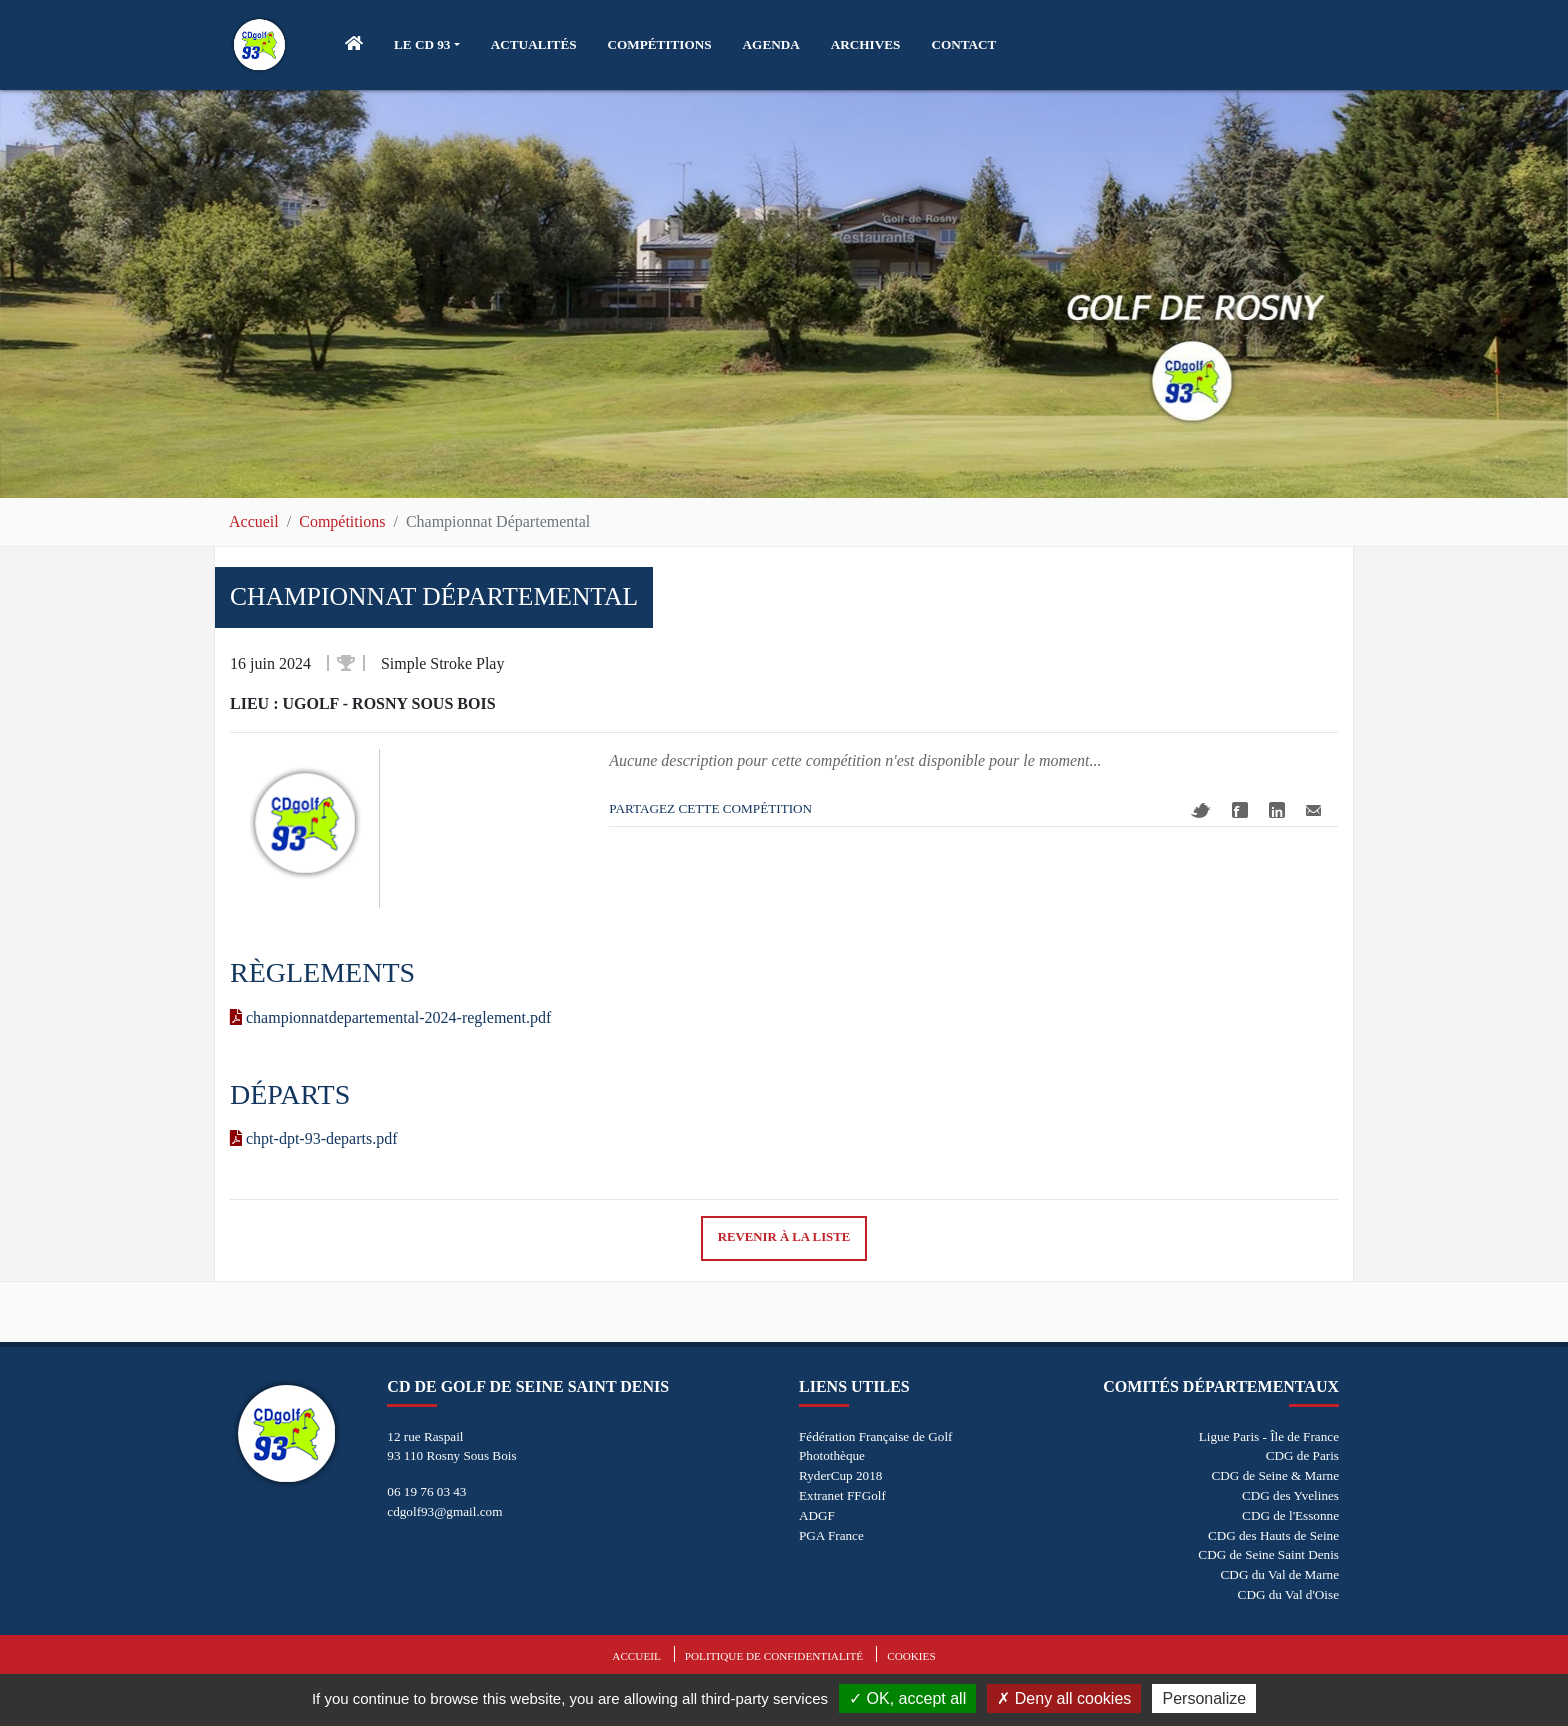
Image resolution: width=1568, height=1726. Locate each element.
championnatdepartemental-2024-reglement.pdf (390, 1017)
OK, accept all (907, 1698)
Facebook (1240, 810)
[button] (427, 45)
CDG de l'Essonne (1290, 1515)
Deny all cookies (1064, 1698)
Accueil (254, 521)
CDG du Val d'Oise (1288, 1594)
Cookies (911, 1656)
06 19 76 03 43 (426, 1491)
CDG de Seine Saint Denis (1268, 1554)
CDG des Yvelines (1290, 1495)
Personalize (1204, 1698)
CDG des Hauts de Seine (1273, 1535)
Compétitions (342, 521)
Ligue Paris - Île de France (1269, 1436)
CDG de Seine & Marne (1275, 1475)
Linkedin (1277, 810)
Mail (1313, 810)
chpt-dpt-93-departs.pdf (314, 1138)
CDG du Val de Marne (1280, 1574)
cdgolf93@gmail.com (444, 1511)
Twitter (1201, 810)
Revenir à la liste (784, 1237)
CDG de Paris (1302, 1455)
